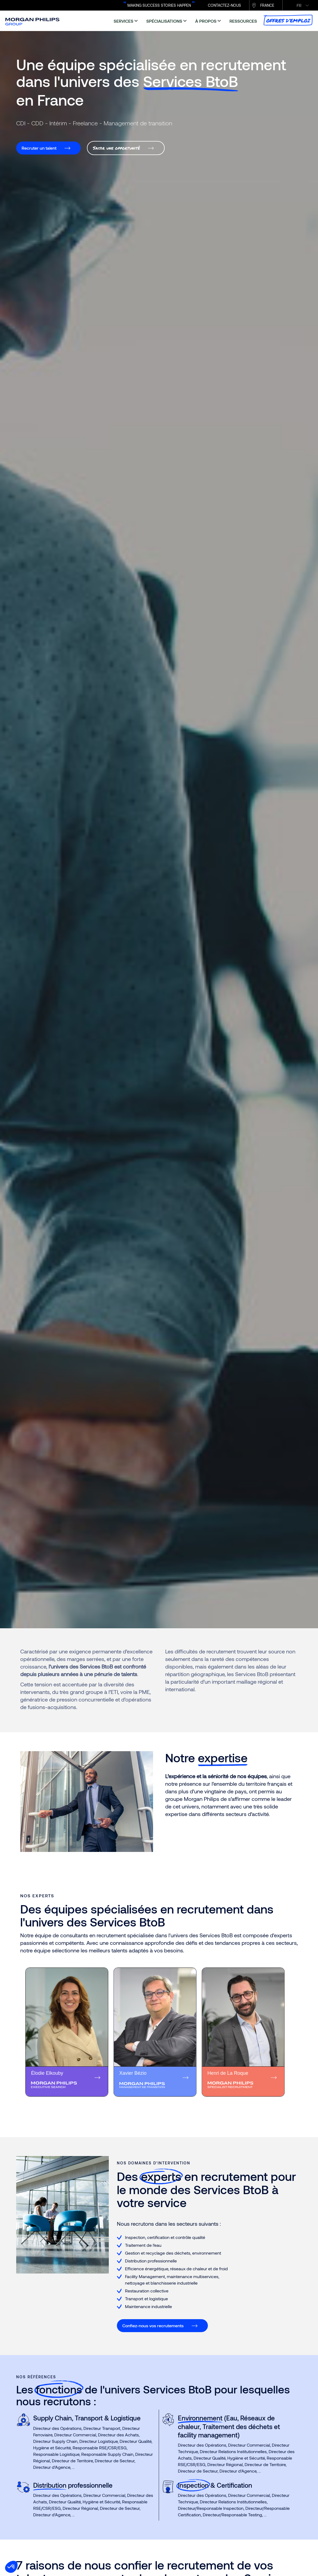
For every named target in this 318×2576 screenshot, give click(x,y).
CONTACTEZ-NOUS (224, 5)
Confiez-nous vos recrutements (153, 2325)
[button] (11, 2566)
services (123, 20)
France (267, 5)
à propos (205, 20)
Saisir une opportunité (116, 148)
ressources (243, 20)
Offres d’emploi (288, 20)
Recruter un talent (39, 147)
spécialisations (164, 20)
